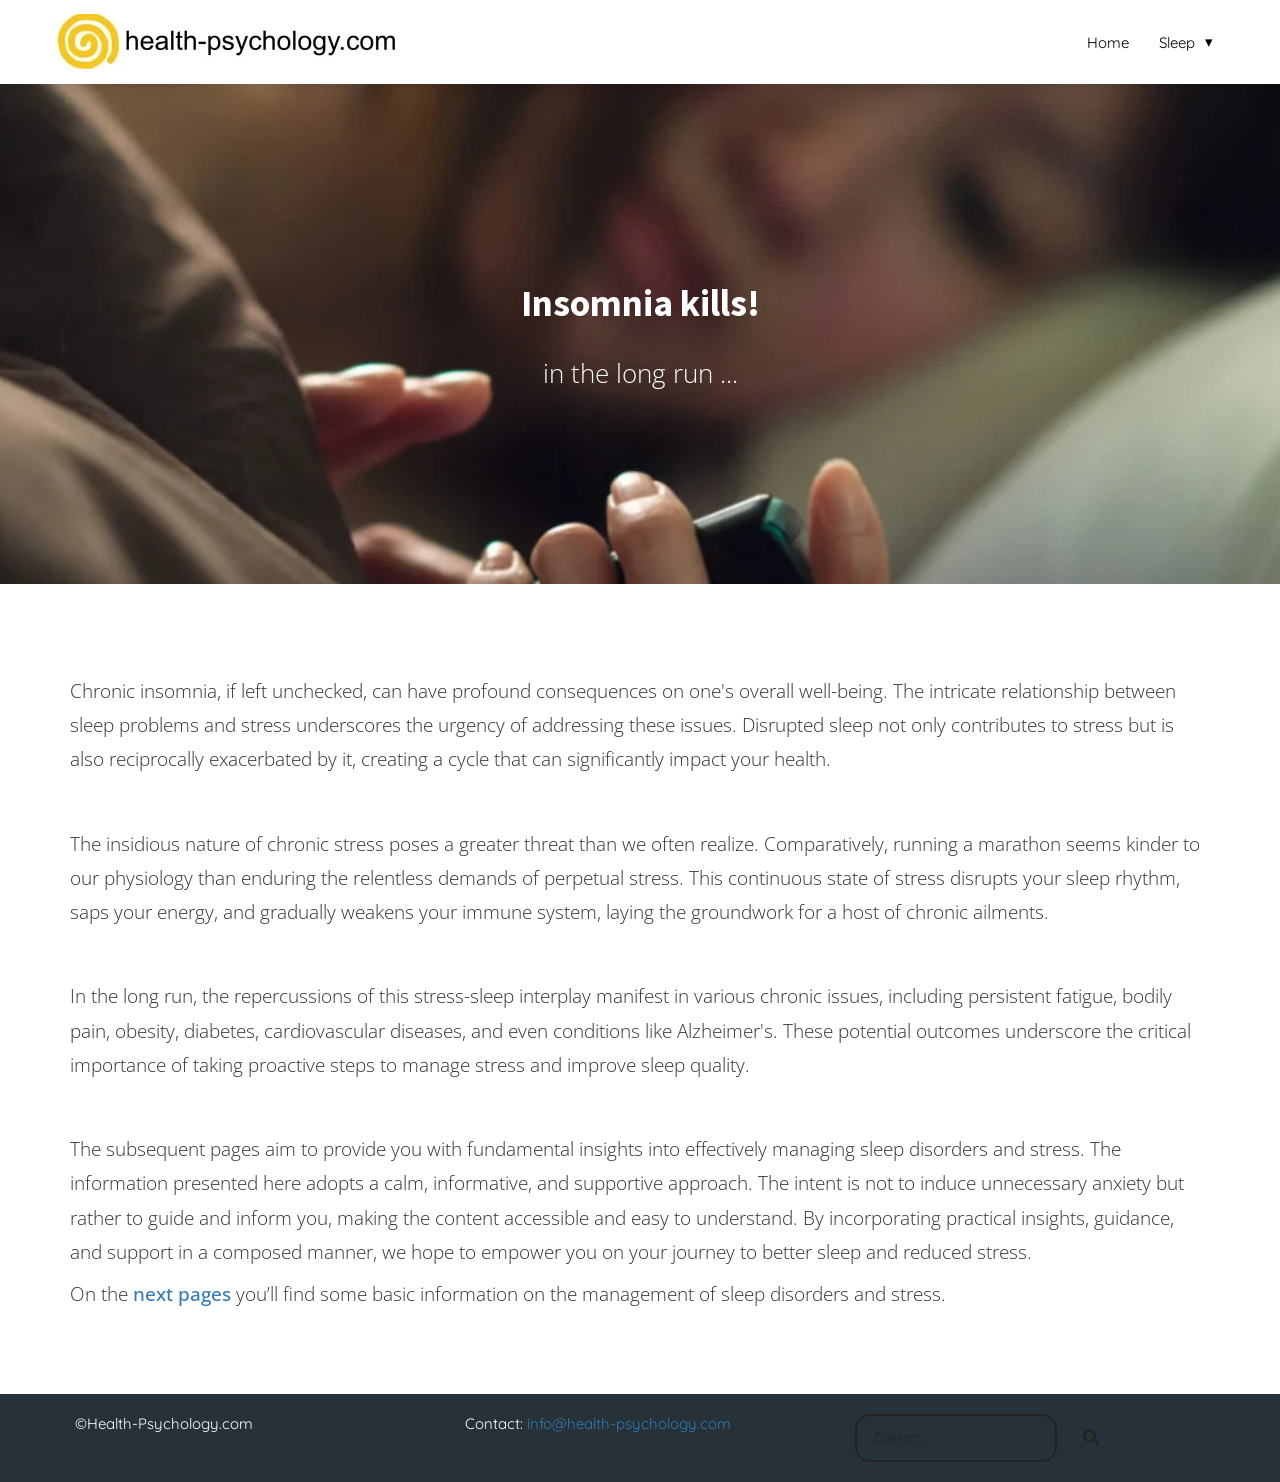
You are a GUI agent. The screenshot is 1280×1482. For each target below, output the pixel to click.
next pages (182, 1294)
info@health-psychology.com (629, 1423)
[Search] (1091, 1438)
